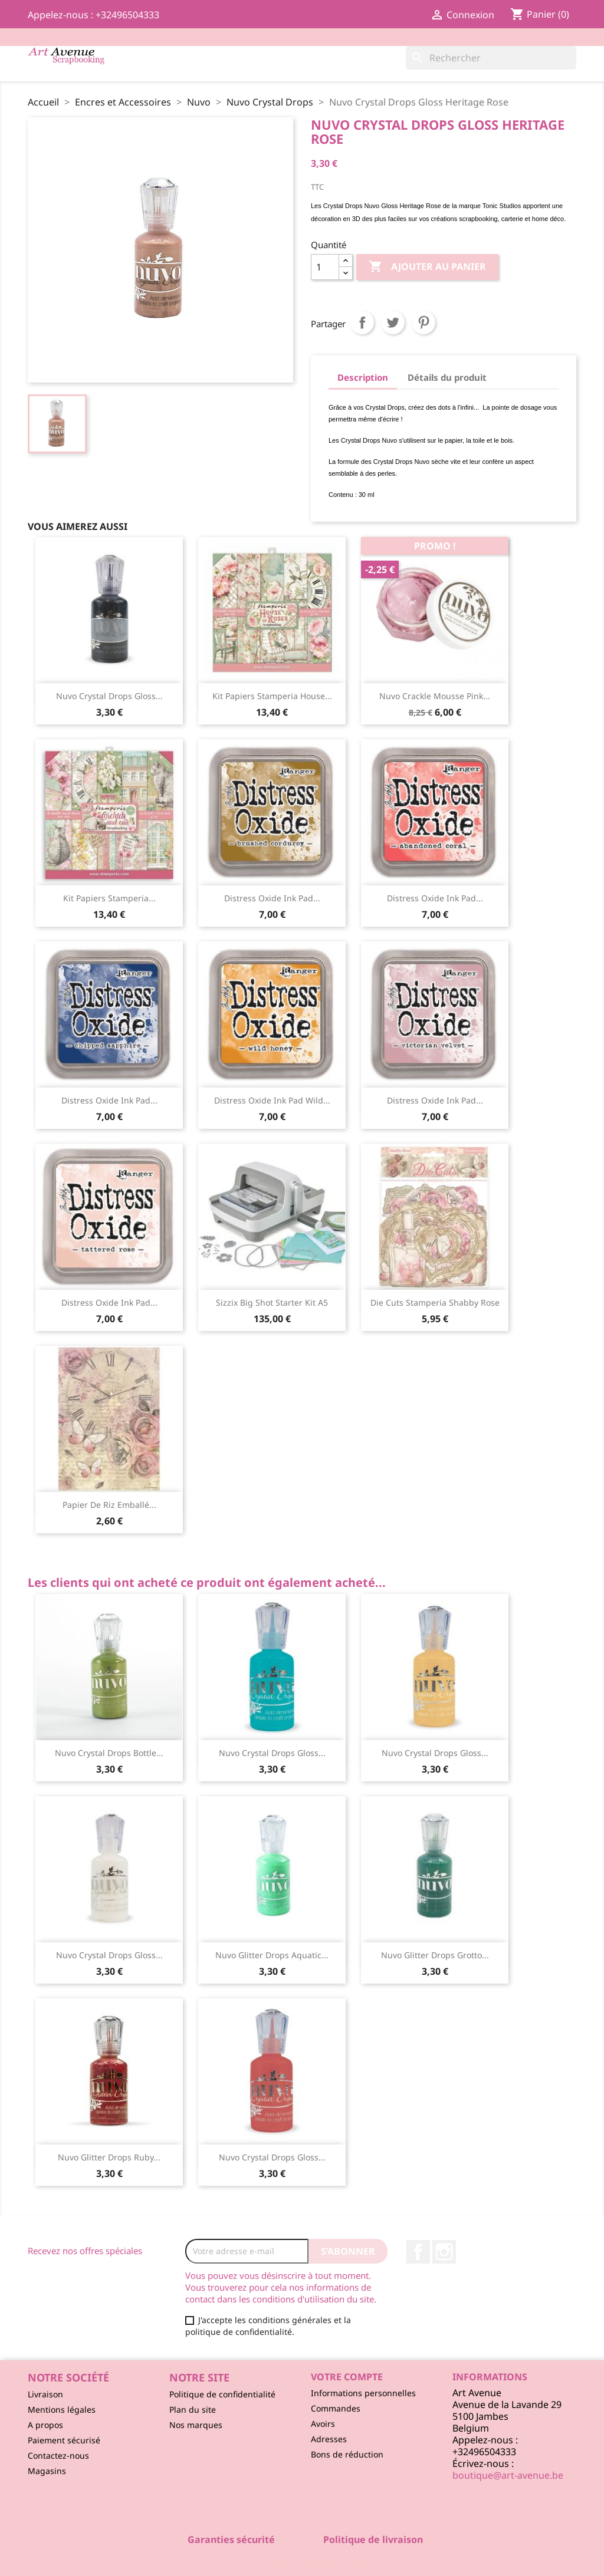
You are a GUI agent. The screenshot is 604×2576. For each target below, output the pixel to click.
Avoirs (323, 2423)
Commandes (335, 2408)
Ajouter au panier (427, 267)
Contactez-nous (58, 2455)
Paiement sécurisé (64, 2440)
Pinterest (423, 322)
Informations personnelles (363, 2393)
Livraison (45, 2394)
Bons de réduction (347, 2454)
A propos (45, 2424)
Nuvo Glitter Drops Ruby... (109, 2157)
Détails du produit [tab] (447, 377)
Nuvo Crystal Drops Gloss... (109, 695)
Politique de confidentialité (222, 2394)
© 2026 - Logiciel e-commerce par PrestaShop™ (302, 2561)
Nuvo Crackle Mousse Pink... (434, 695)
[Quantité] (325, 267)
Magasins (47, 2470)
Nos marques (195, 2424)
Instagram (444, 2252)
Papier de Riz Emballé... (109, 1504)
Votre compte (347, 2376)
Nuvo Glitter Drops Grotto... (435, 1955)
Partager (362, 322)
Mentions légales (62, 2409)
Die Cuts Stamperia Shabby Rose (435, 1302)
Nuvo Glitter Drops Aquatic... (272, 1955)
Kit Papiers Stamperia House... (272, 695)
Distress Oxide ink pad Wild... (272, 1100)
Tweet (393, 322)
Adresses (329, 2439)
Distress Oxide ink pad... (272, 898)
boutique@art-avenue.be (507, 2475)
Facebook (418, 2252)
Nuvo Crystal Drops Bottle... (109, 1752)
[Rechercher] (491, 58)
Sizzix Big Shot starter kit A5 (272, 1302)
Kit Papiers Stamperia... (109, 898)
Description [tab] (362, 377)
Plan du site (192, 2409)
